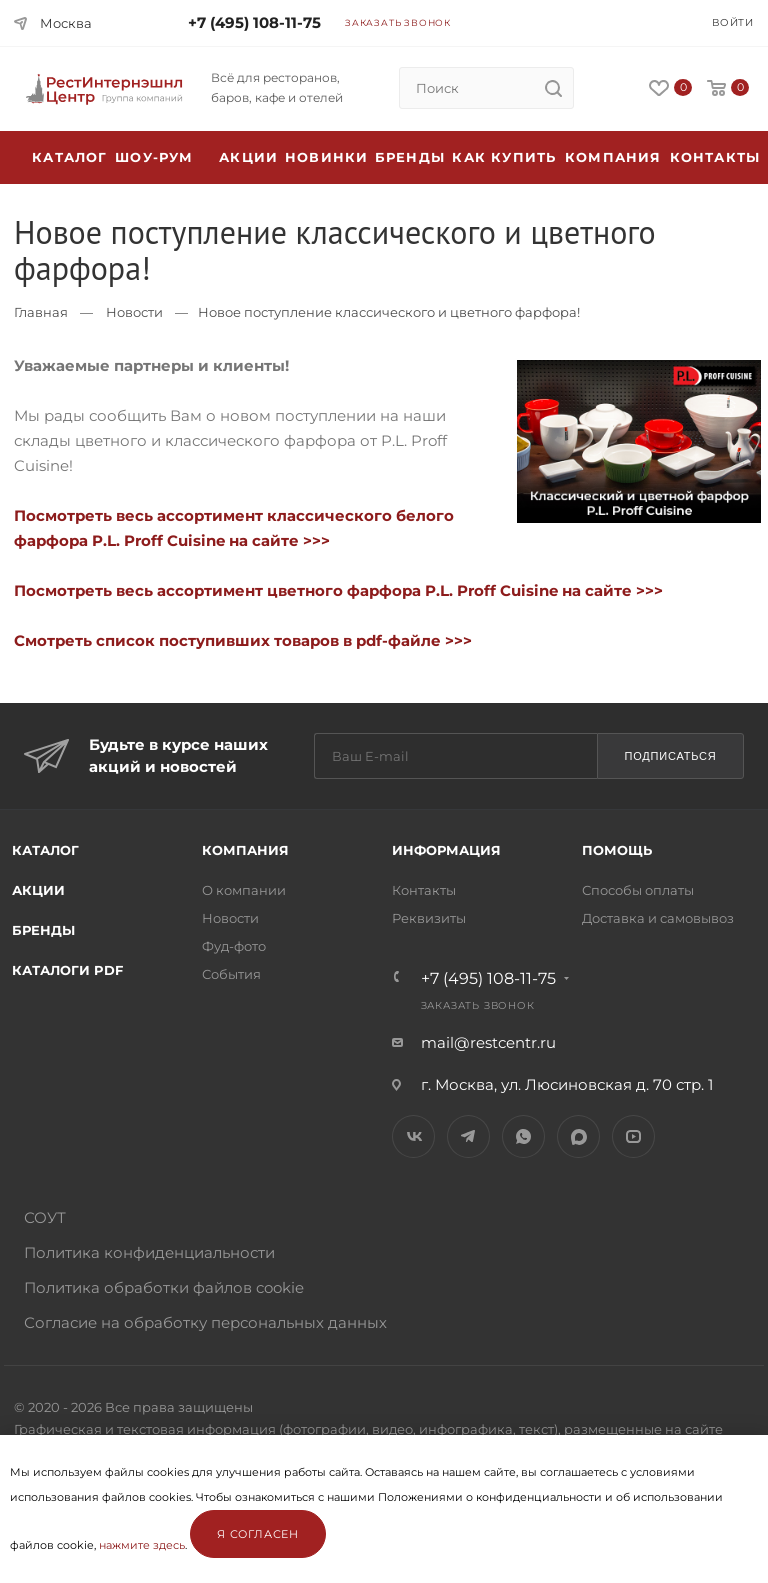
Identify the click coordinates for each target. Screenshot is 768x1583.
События (231, 974)
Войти (733, 22)
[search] (553, 88)
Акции (38, 890)
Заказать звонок (398, 22)
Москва (66, 23)
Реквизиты (429, 918)
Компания (613, 157)
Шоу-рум (154, 157)
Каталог (45, 850)
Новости (134, 312)
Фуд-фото (234, 946)
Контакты (715, 157)
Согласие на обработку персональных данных (205, 1322)
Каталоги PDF (67, 970)
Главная (41, 312)
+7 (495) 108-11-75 (254, 22)
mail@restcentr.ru (488, 1042)
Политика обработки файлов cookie (164, 1287)
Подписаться (670, 756)
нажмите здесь (142, 1545)
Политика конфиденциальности (149, 1252)
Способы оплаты (638, 890)
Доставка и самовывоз (658, 918)
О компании (244, 890)
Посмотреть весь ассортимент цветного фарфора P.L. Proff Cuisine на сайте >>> (338, 590)
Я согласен (258, 1534)
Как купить (504, 157)
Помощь (617, 850)
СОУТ (45, 1217)
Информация (446, 850)
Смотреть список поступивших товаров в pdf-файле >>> (243, 640)
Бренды (410, 157)
